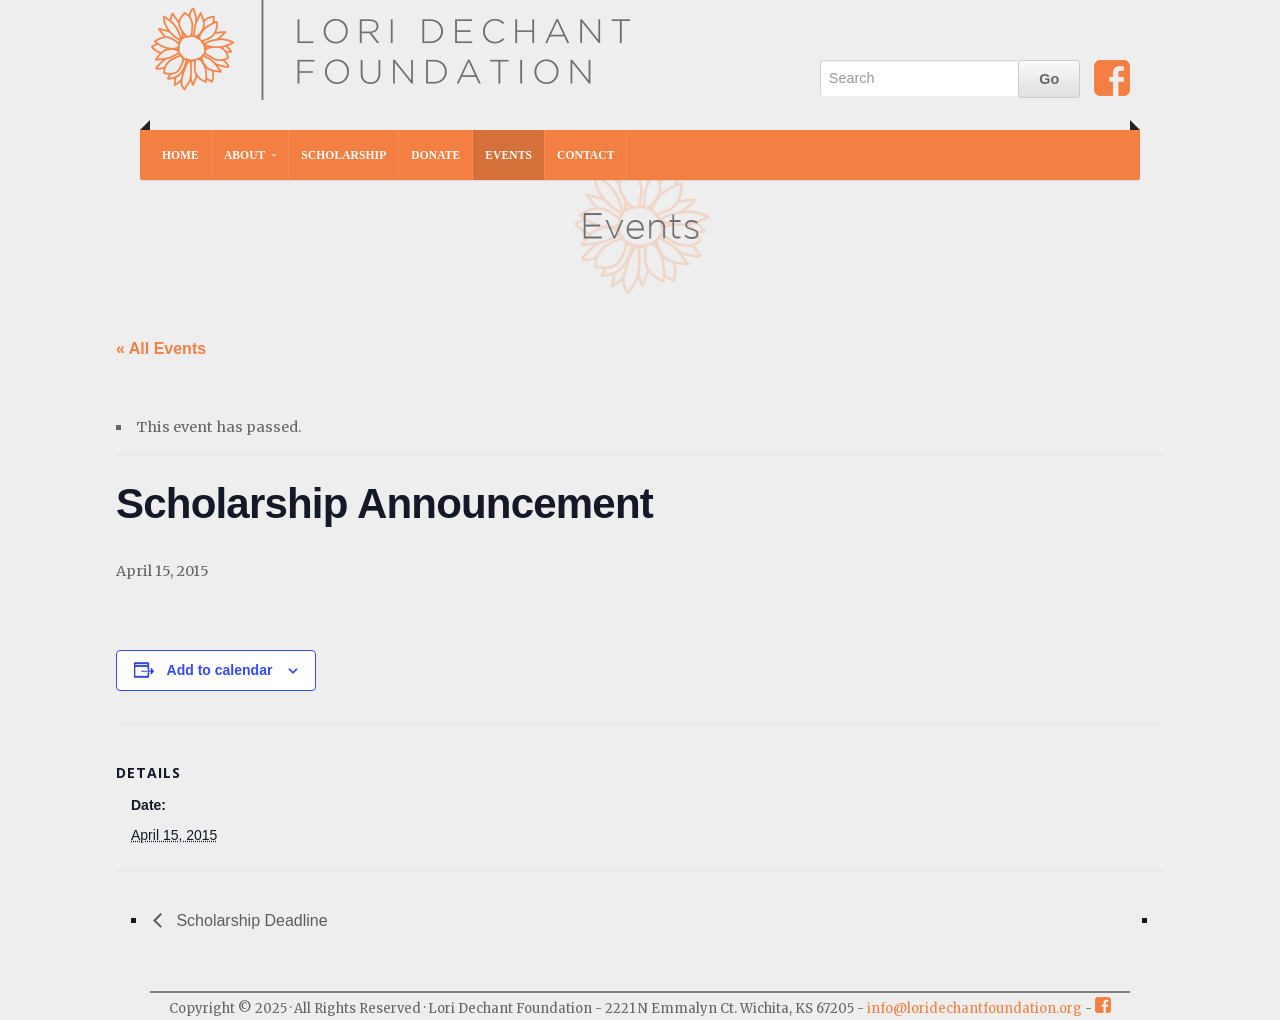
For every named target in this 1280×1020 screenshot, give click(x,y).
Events (508, 155)
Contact (585, 155)
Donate (435, 155)
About (244, 155)
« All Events (161, 348)
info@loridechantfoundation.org (974, 1008)
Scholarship (343, 155)
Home (180, 155)
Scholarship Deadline (250, 920)
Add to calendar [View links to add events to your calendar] (220, 670)
